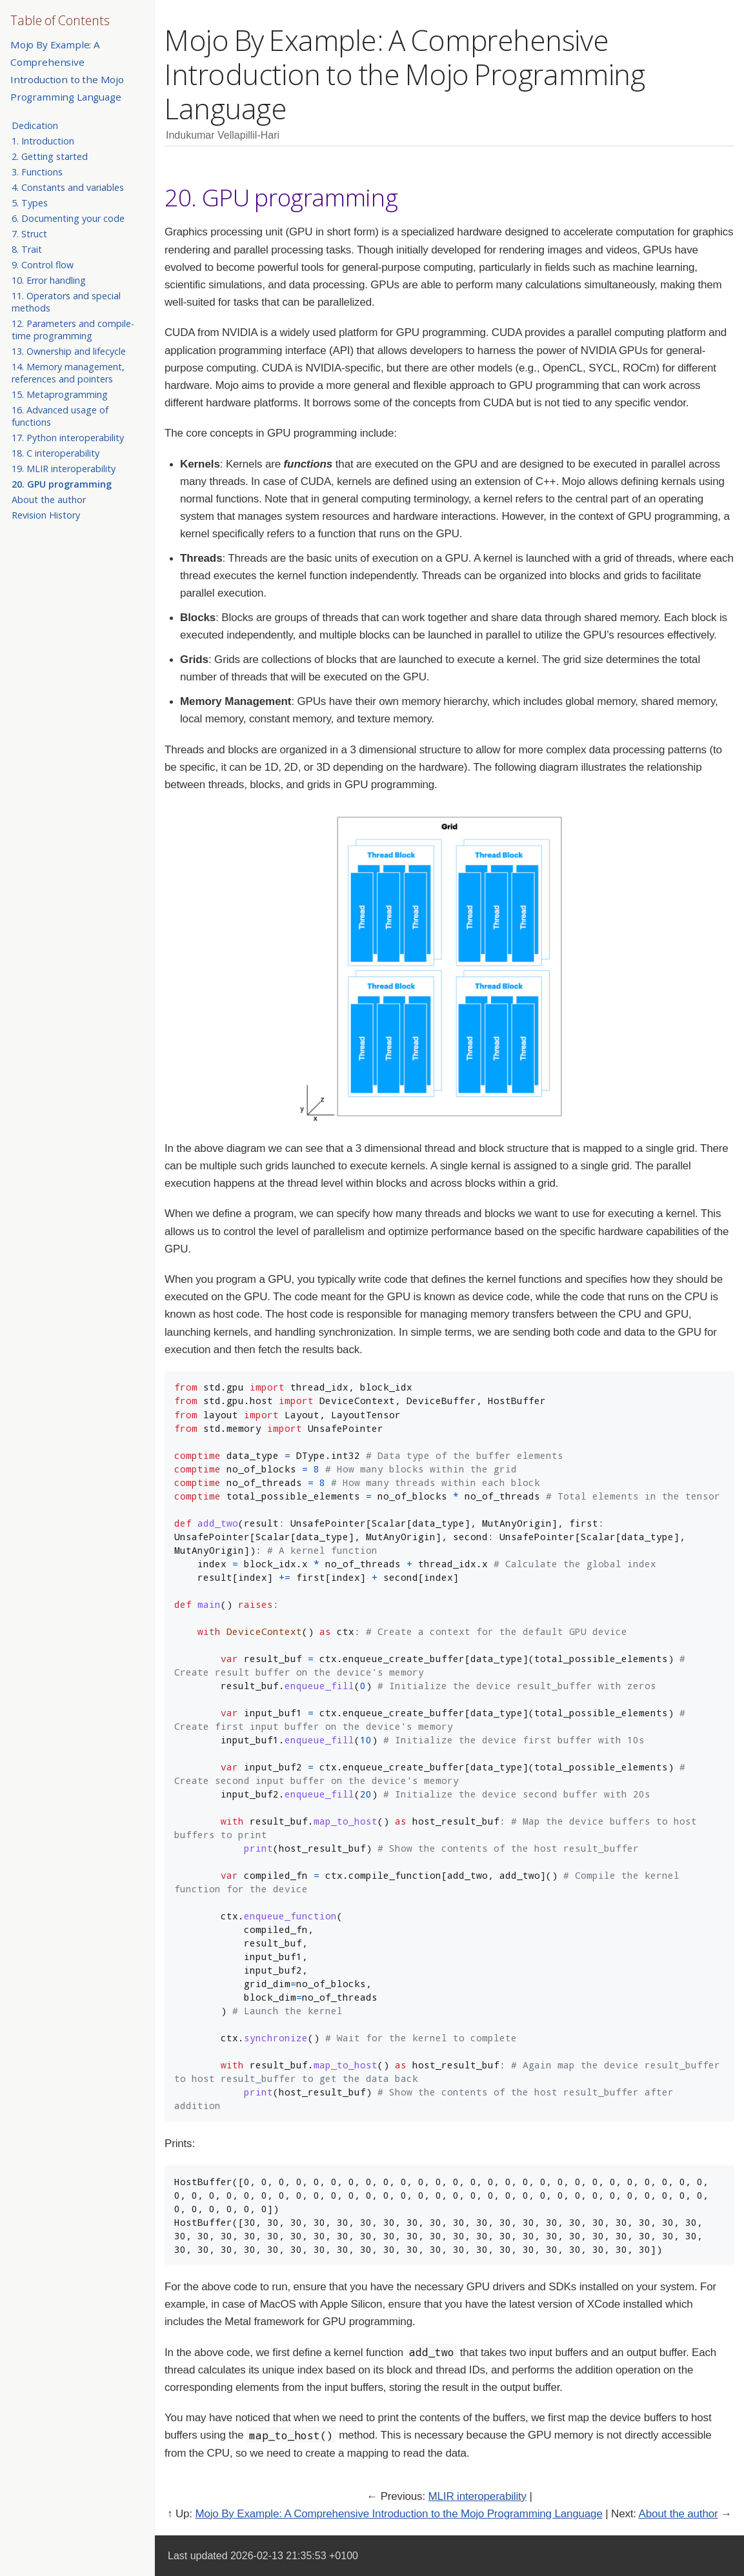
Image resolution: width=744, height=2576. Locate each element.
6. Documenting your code (68, 218)
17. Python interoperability (68, 437)
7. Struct (29, 234)
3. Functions (37, 172)
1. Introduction (43, 141)
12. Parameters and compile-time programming (73, 329)
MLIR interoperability (477, 2496)
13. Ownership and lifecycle (69, 351)
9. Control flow (43, 265)
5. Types (30, 203)
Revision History (46, 515)
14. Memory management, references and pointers (68, 373)
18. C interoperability (55, 453)
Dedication (35, 125)
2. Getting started (50, 156)
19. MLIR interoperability (64, 468)
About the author (49, 499)
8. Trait (27, 249)
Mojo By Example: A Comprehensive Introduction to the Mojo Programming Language (398, 2514)
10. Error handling (49, 280)
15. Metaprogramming (60, 394)
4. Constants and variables (68, 187)
